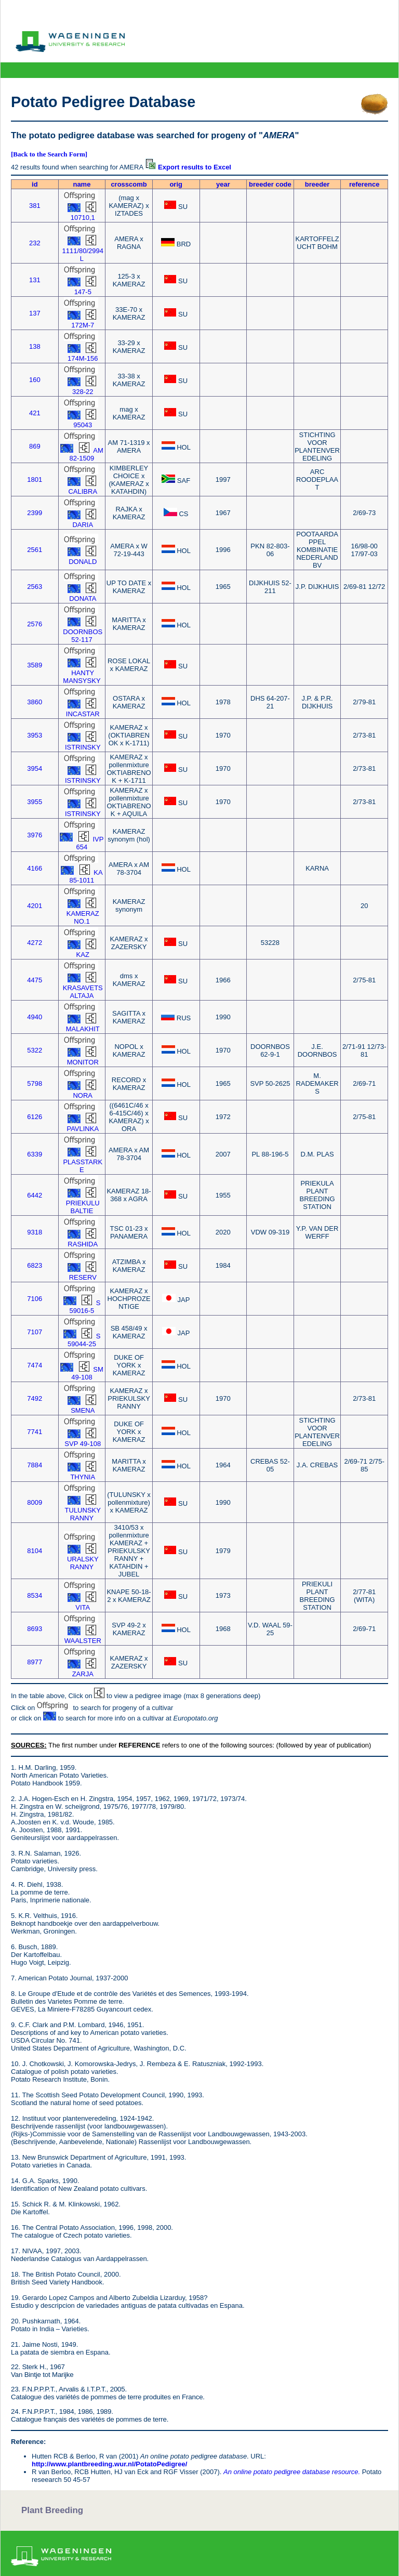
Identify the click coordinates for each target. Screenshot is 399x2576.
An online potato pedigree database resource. (291, 2472)
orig (175, 184)
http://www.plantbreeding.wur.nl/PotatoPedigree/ (109, 2464)
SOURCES (27, 1745)
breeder (317, 184)
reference (364, 184)
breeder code (270, 184)
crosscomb (129, 184)
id (35, 184)
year (223, 184)
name (81, 184)
